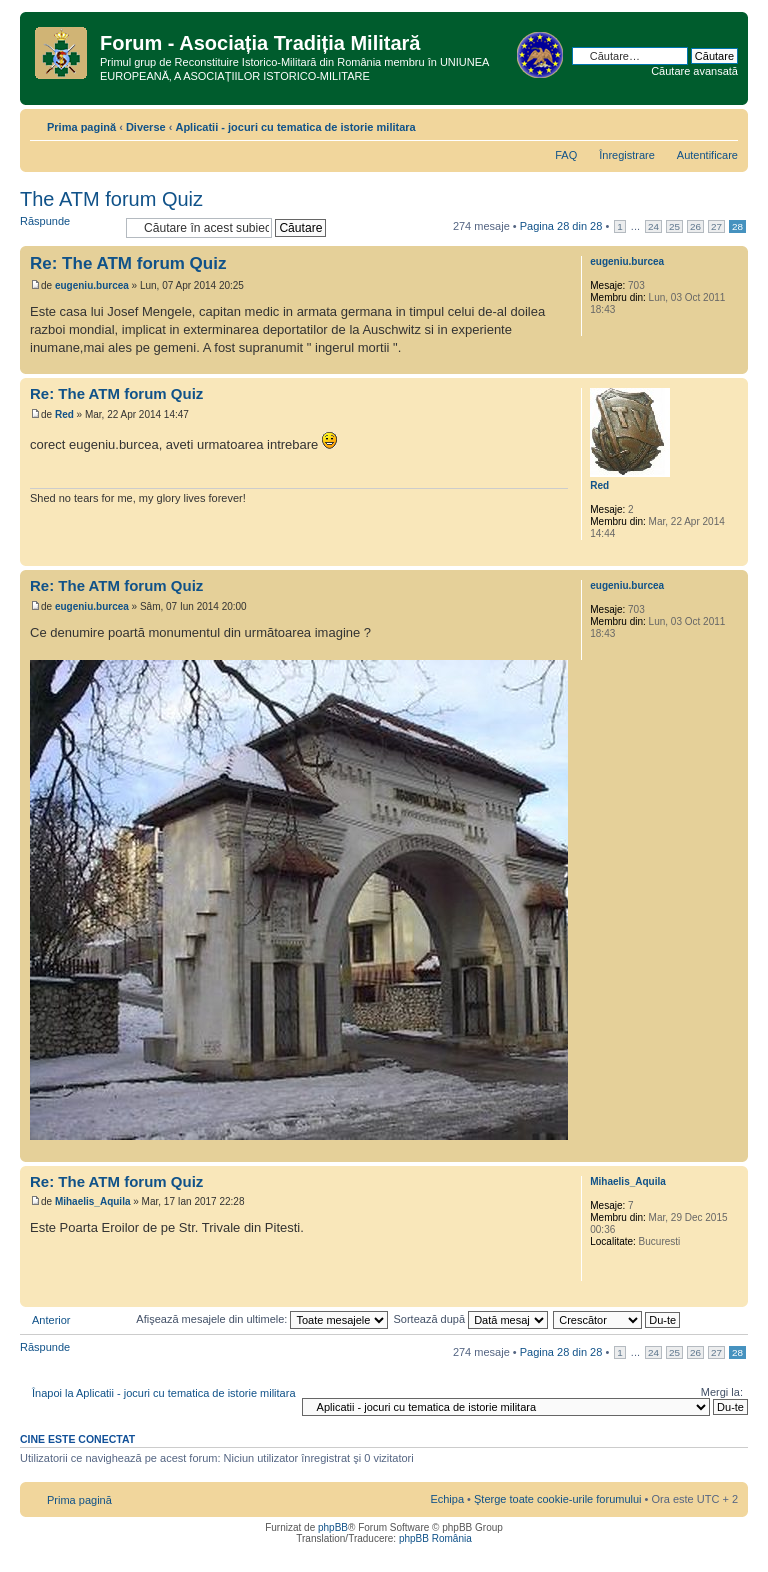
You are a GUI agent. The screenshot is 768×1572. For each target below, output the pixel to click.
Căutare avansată (694, 71)
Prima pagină (81, 127)
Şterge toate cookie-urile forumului (558, 1499)
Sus (732, 363)
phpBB (333, 1527)
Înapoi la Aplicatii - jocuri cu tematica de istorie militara (164, 1393)
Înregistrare (627, 155)
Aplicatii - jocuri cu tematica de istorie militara (295, 127)
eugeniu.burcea (92, 285)
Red (64, 414)
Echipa (447, 1499)
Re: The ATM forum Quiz (128, 263)
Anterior (51, 1320)
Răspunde (68, 227)
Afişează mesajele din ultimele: (262, 1319)
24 (653, 226)
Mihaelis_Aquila (93, 1201)
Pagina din (561, 226)
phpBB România (435, 1538)
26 (695, 226)
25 (674, 226)
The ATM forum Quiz (111, 199)
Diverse (146, 127)
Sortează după (471, 1319)
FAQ (566, 155)
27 (716, 226)
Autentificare (707, 155)
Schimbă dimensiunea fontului (723, 123)
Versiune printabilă (693, 123)
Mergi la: (722, 1392)
